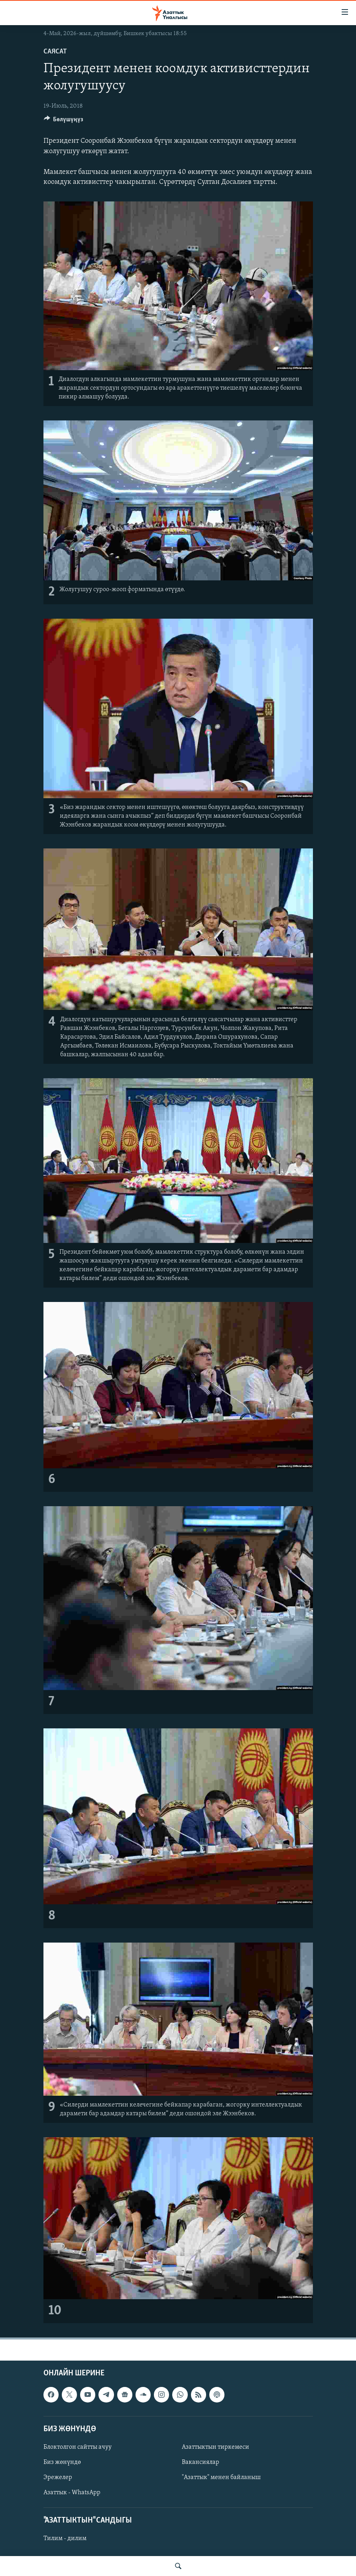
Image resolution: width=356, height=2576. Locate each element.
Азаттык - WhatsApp (71, 2493)
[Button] (64, 121)
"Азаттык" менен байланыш (221, 2477)
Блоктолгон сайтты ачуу (77, 2447)
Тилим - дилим (65, 2539)
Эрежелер (57, 2477)
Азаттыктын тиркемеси (215, 2447)
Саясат (55, 51)
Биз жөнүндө (62, 2462)
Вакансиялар (200, 2462)
